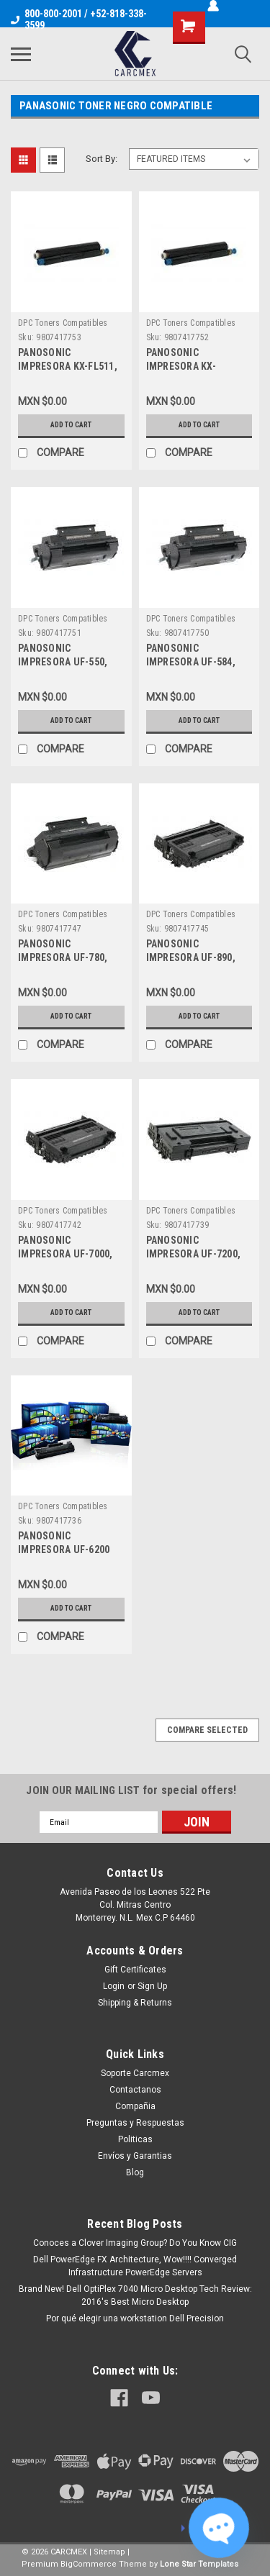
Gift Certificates (135, 1970)
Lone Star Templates (199, 2564)
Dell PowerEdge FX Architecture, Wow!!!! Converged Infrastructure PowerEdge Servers (135, 2265)
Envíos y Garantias (135, 2156)
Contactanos (135, 2090)
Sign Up (152, 1986)
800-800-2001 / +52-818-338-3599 (79, 19)
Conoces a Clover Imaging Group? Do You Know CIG (135, 2243)
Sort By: (101, 158)
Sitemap (109, 2552)
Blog (135, 2172)
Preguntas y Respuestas (135, 2123)
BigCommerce (88, 2564)
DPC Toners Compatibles (63, 323)
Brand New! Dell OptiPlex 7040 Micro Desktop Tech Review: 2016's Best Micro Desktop (135, 2295)
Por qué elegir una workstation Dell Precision (135, 2318)
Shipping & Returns (135, 2003)
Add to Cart (70, 425)
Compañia (135, 2106)
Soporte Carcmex (135, 2073)
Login (114, 1986)
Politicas (135, 2139)
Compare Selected (207, 1730)
